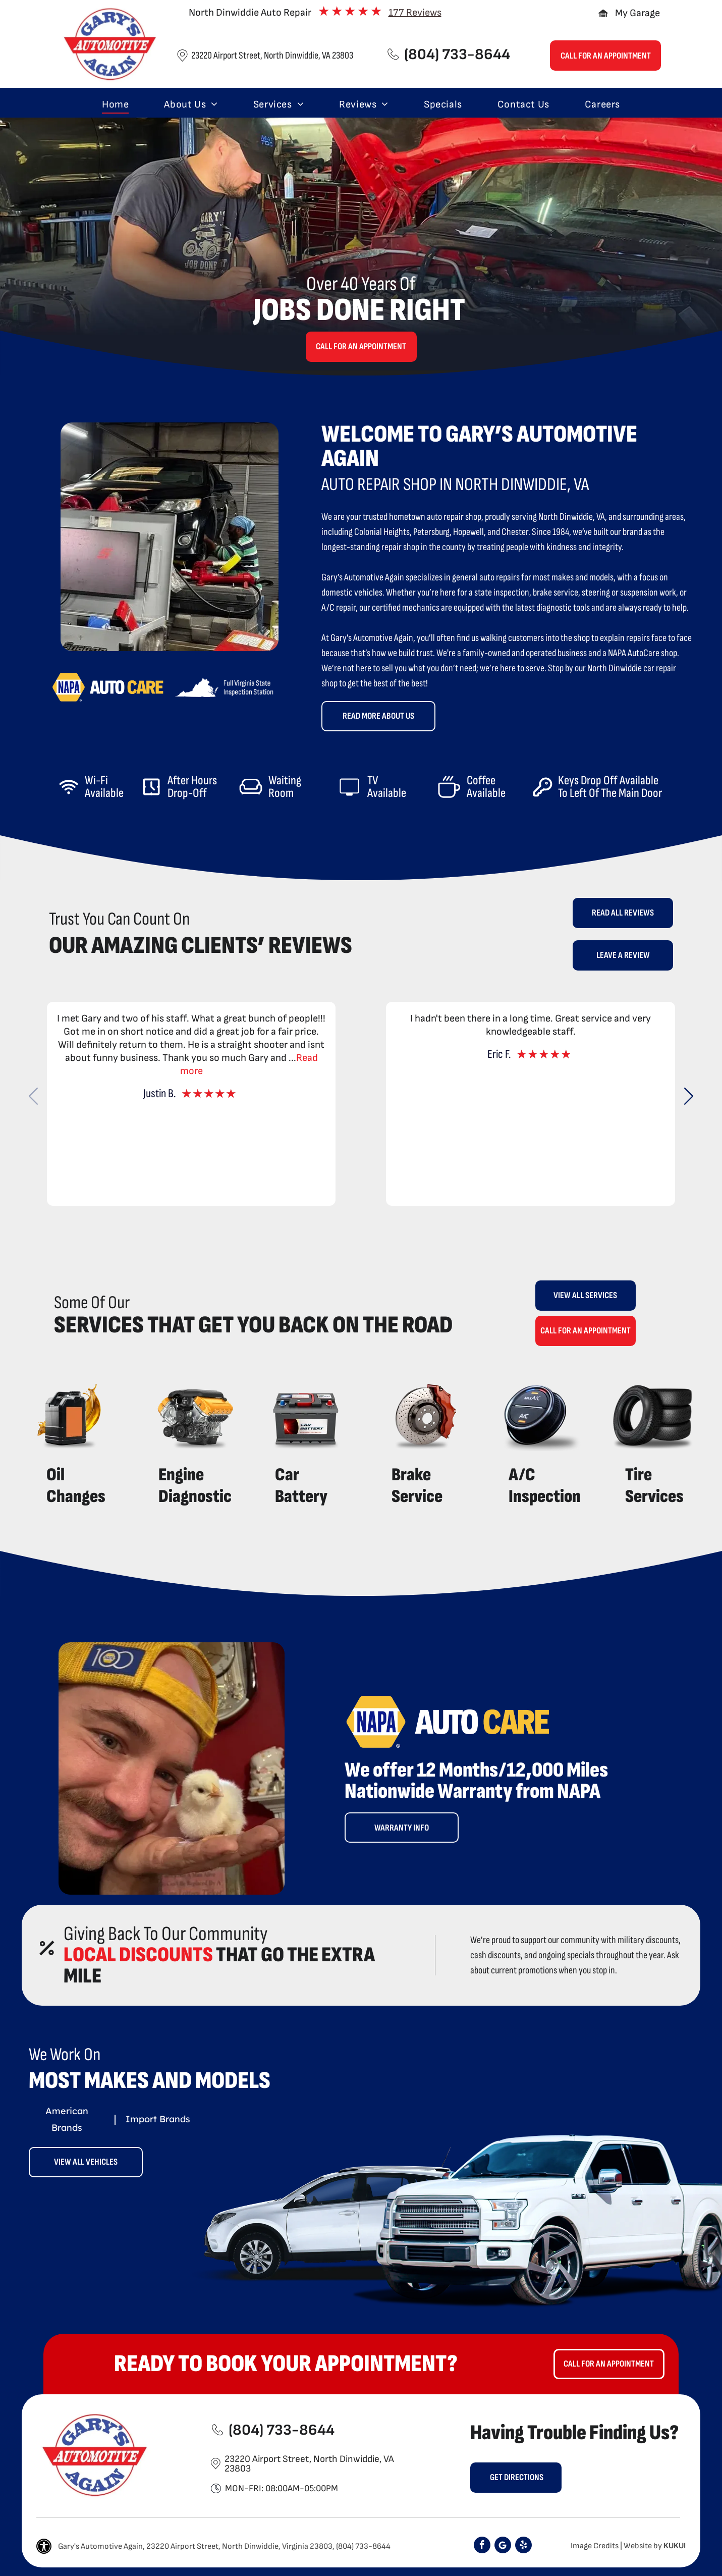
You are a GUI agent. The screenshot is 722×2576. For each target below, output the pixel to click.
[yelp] (523, 2546)
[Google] (502, 2546)
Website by (643, 2546)
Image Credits (595, 2546)
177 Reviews (414, 13)
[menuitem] (115, 104)
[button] (688, 1096)
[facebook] (482, 2546)
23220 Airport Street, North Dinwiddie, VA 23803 (272, 55)
